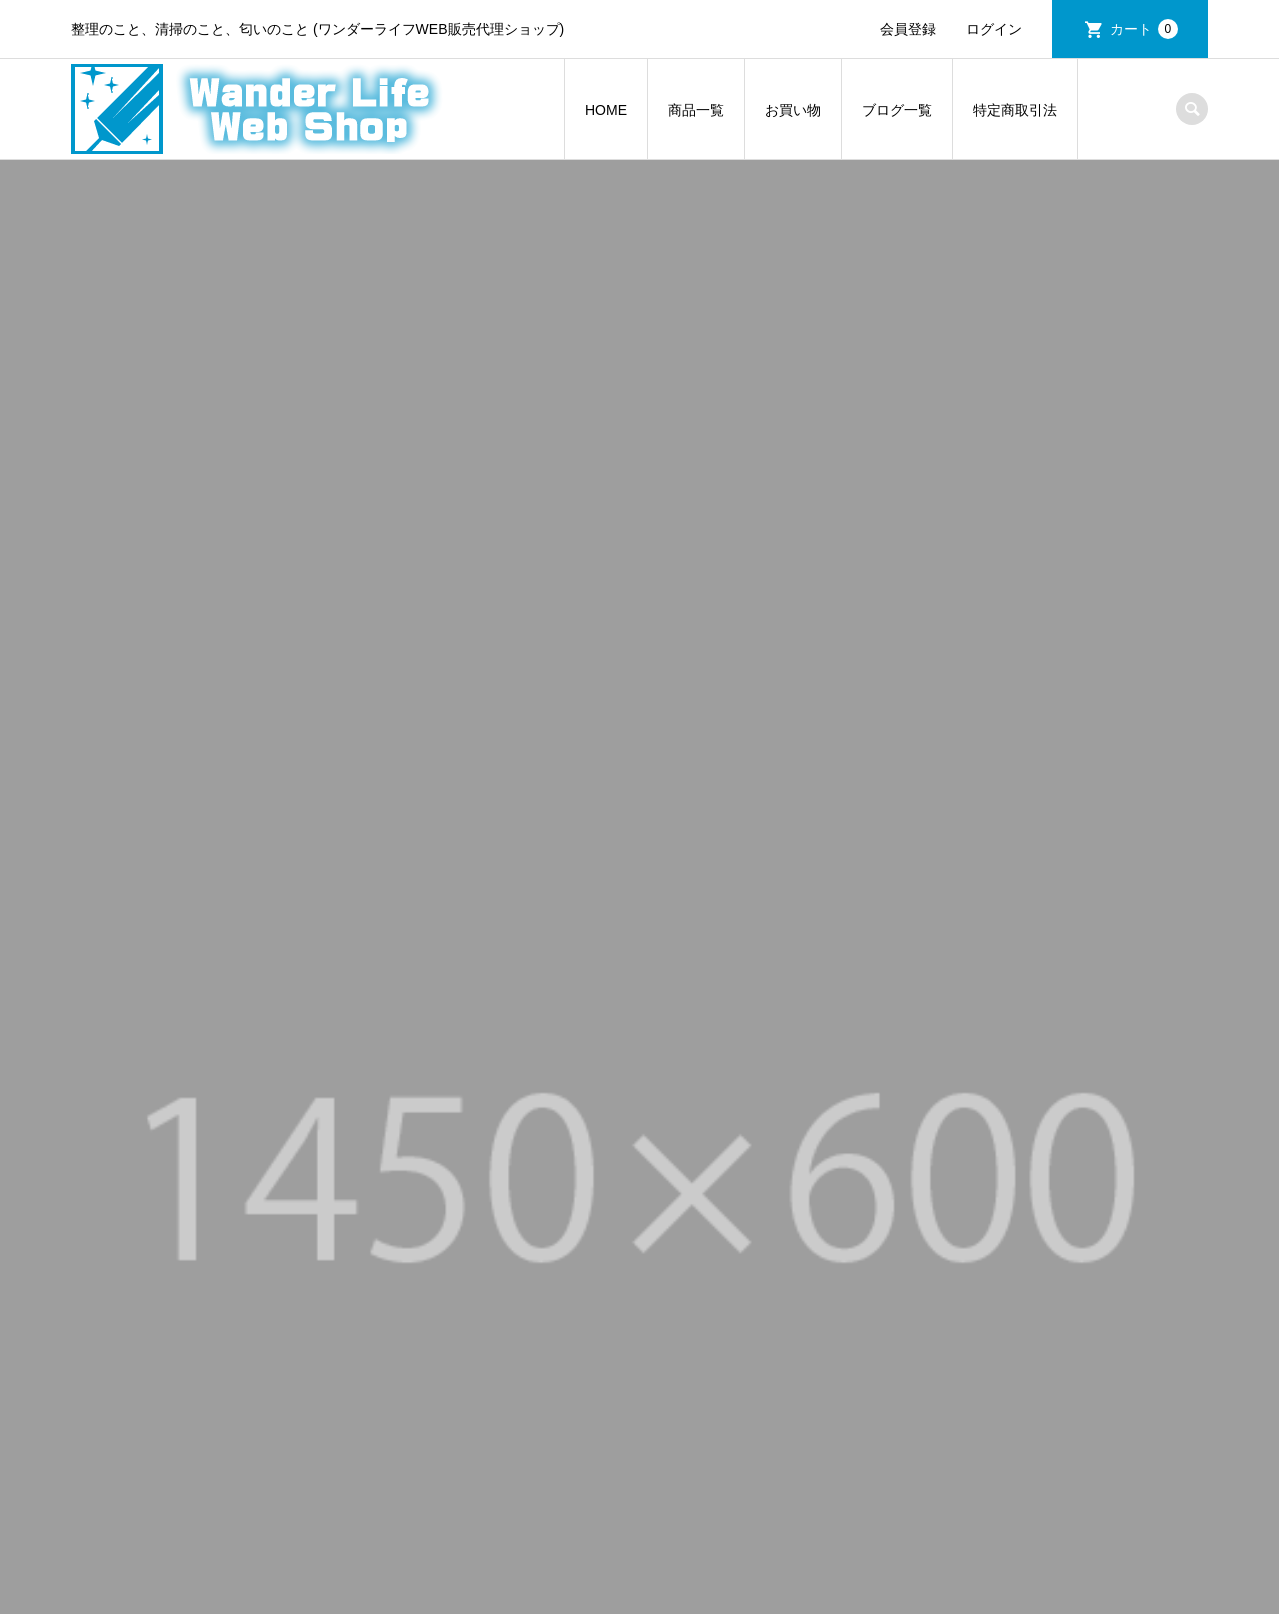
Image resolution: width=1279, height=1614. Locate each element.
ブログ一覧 (897, 110)
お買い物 (793, 110)
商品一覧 (696, 110)
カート (1144, 29)
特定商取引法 (1015, 110)
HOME (606, 110)
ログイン (994, 29)
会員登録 (908, 29)
